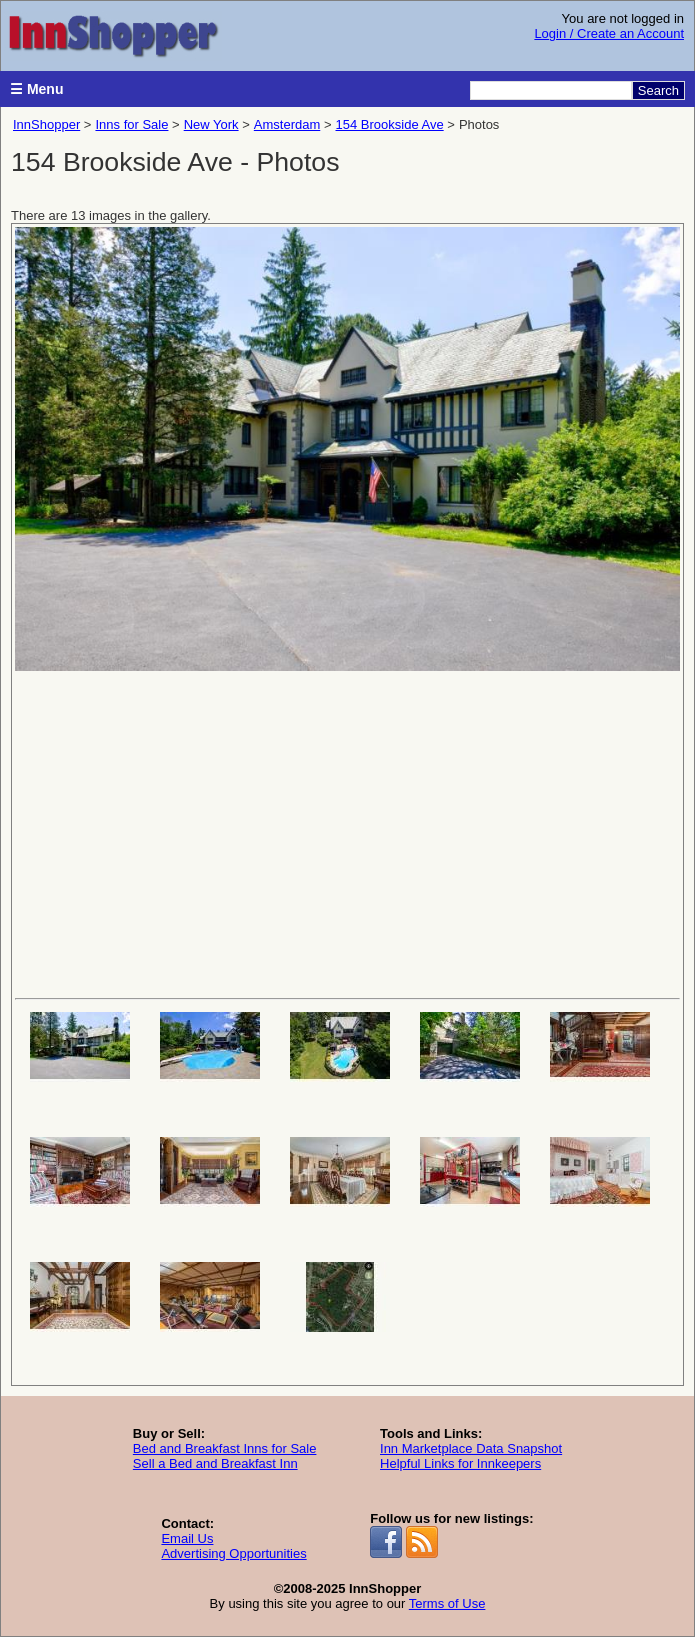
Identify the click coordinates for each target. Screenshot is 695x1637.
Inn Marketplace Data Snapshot (471, 1448)
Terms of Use (447, 1603)
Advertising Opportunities (233, 1553)
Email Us (187, 1538)
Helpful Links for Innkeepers (460, 1463)
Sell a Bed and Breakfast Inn (215, 1463)
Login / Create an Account (609, 33)
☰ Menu (36, 89)
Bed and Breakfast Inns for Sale (225, 1448)
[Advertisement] (347, 833)
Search (658, 90)
